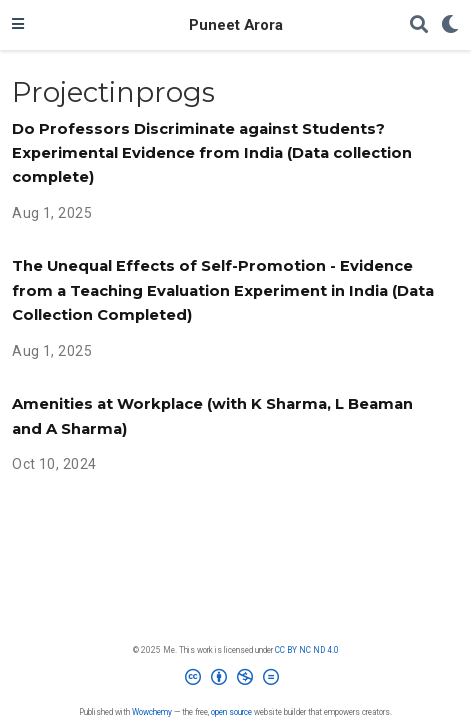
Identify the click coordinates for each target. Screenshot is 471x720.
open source (231, 712)
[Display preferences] (450, 25)
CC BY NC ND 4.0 (307, 650)
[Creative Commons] (236, 681)
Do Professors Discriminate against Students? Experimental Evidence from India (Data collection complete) (212, 153)
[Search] (419, 25)
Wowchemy (152, 712)
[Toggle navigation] (18, 25)
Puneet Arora (236, 25)
